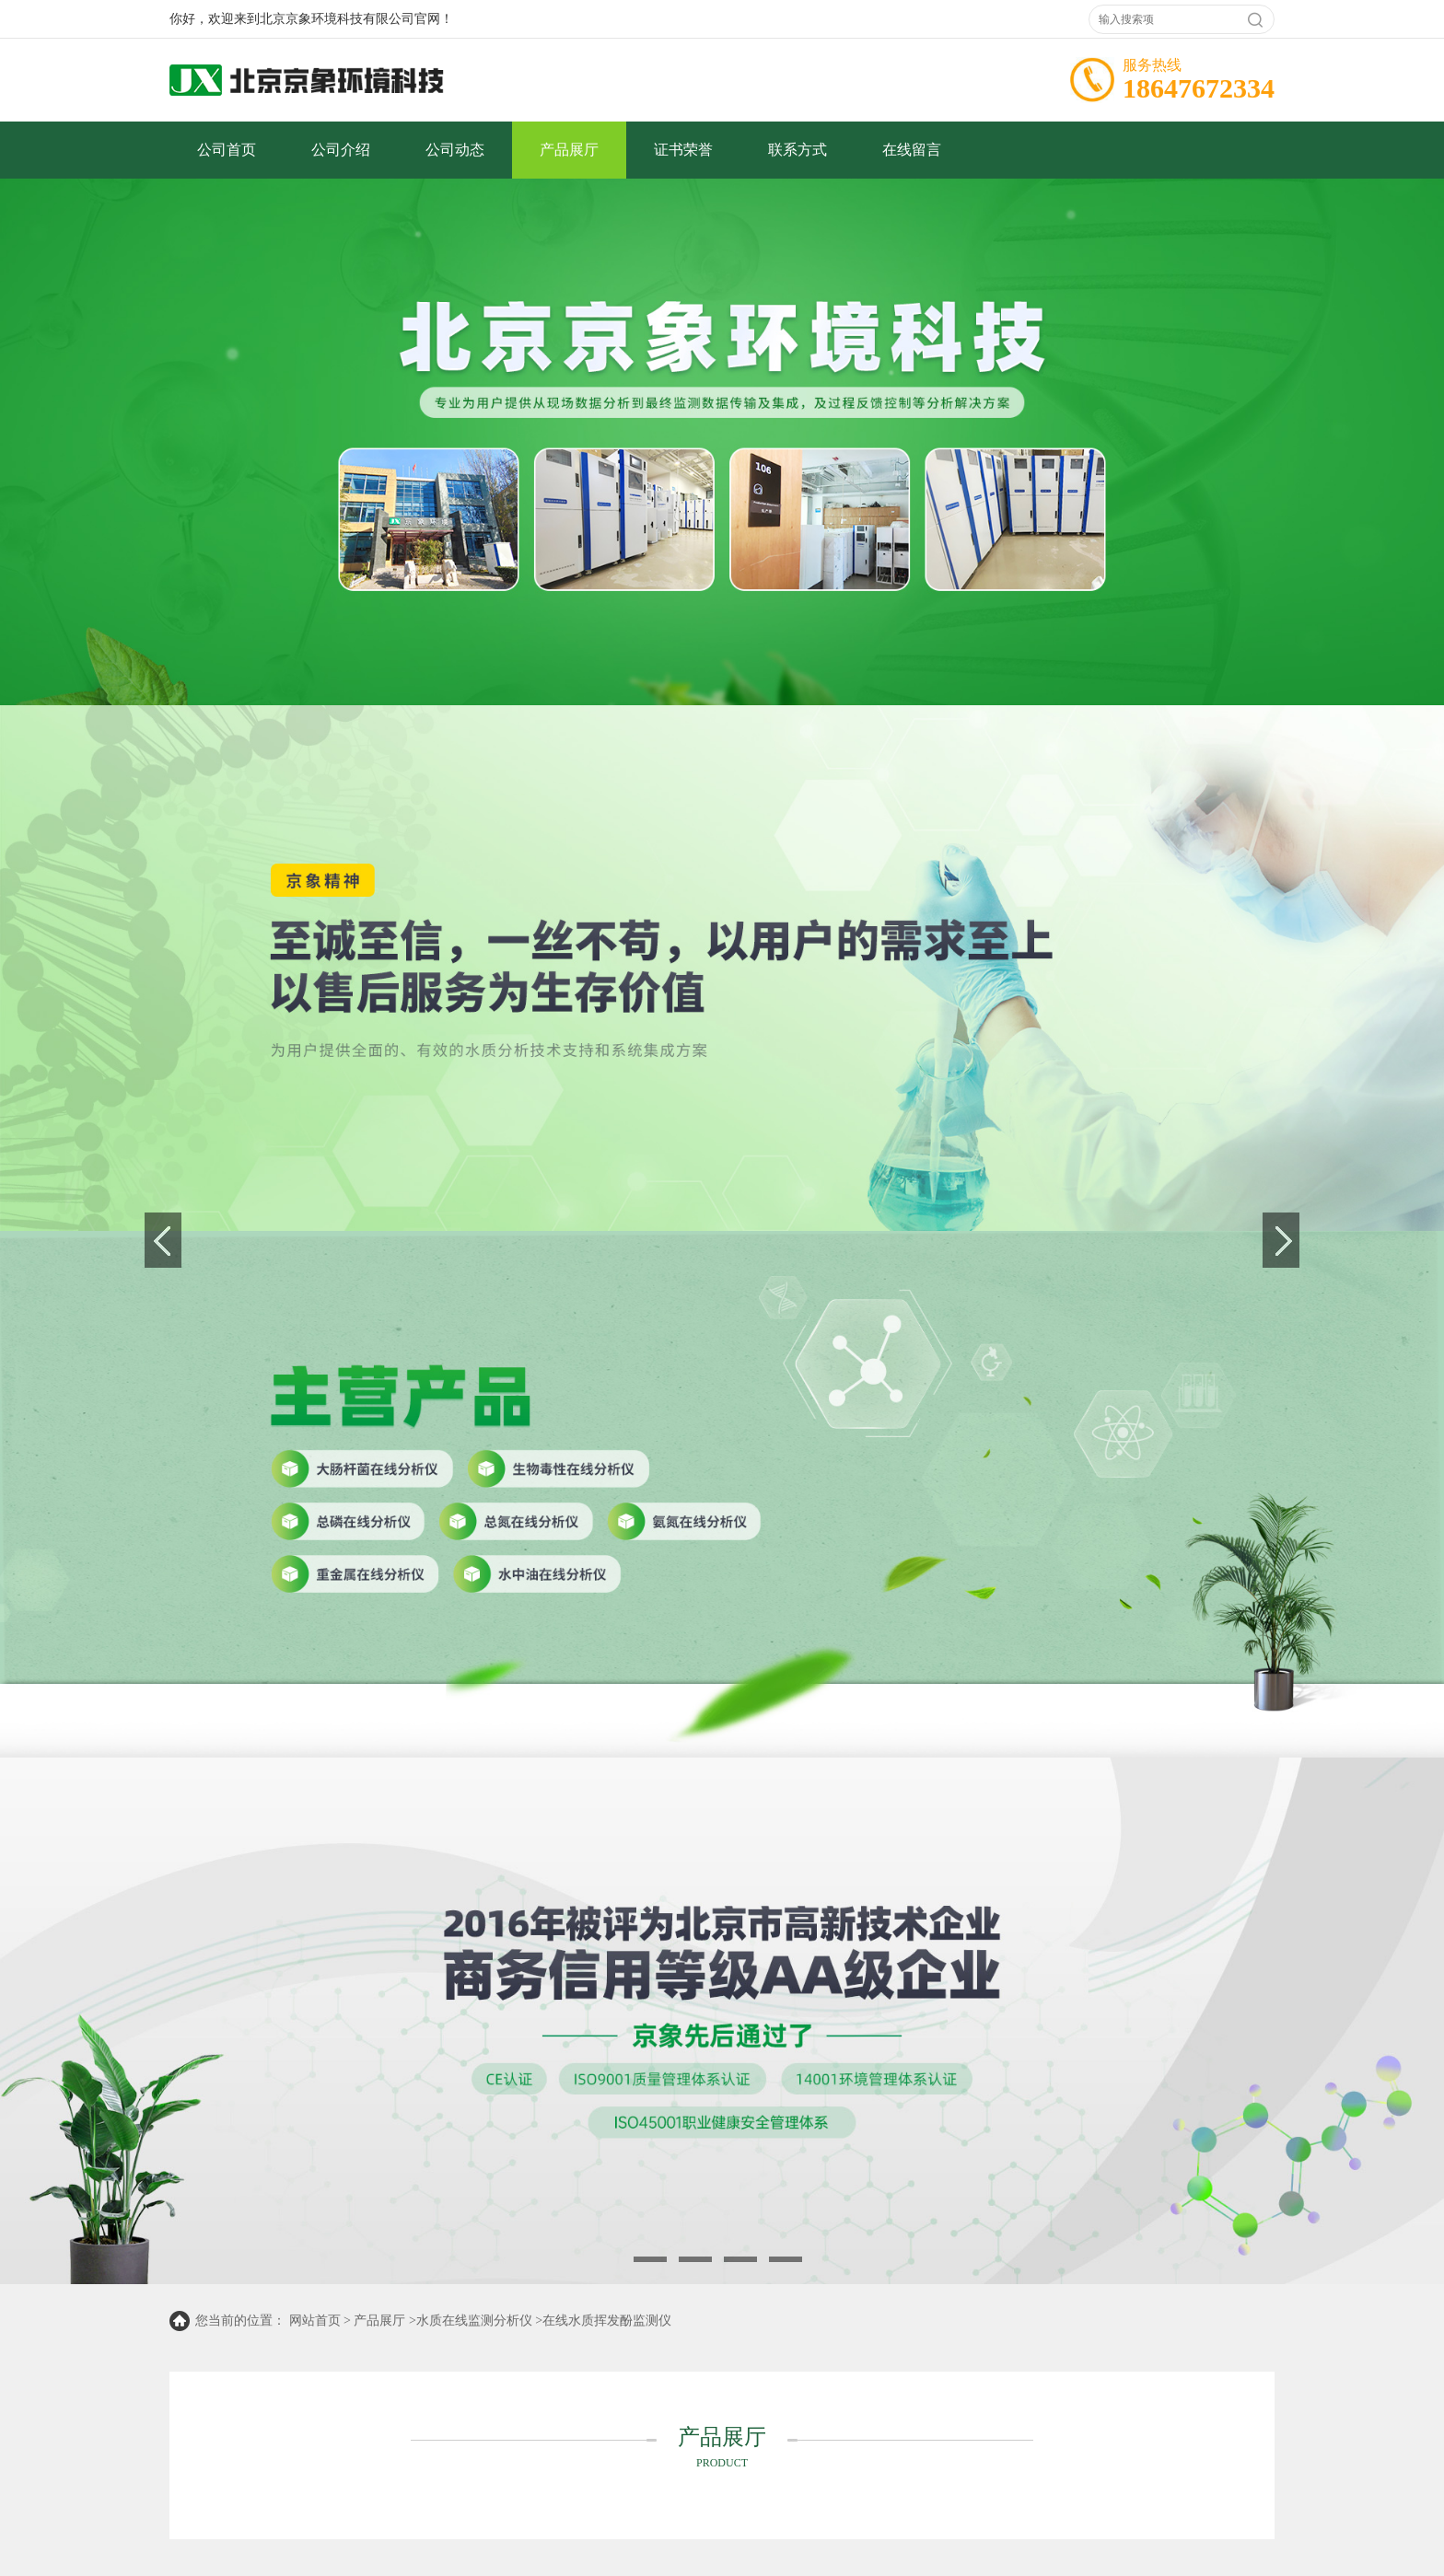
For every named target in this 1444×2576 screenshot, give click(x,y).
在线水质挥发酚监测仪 (606, 2320)
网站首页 (315, 2320)
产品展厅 (569, 149)
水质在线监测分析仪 (474, 2320)
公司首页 (226, 149)
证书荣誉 (683, 149)
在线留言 (911, 149)
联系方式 (797, 149)
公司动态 (454, 149)
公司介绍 (340, 149)
